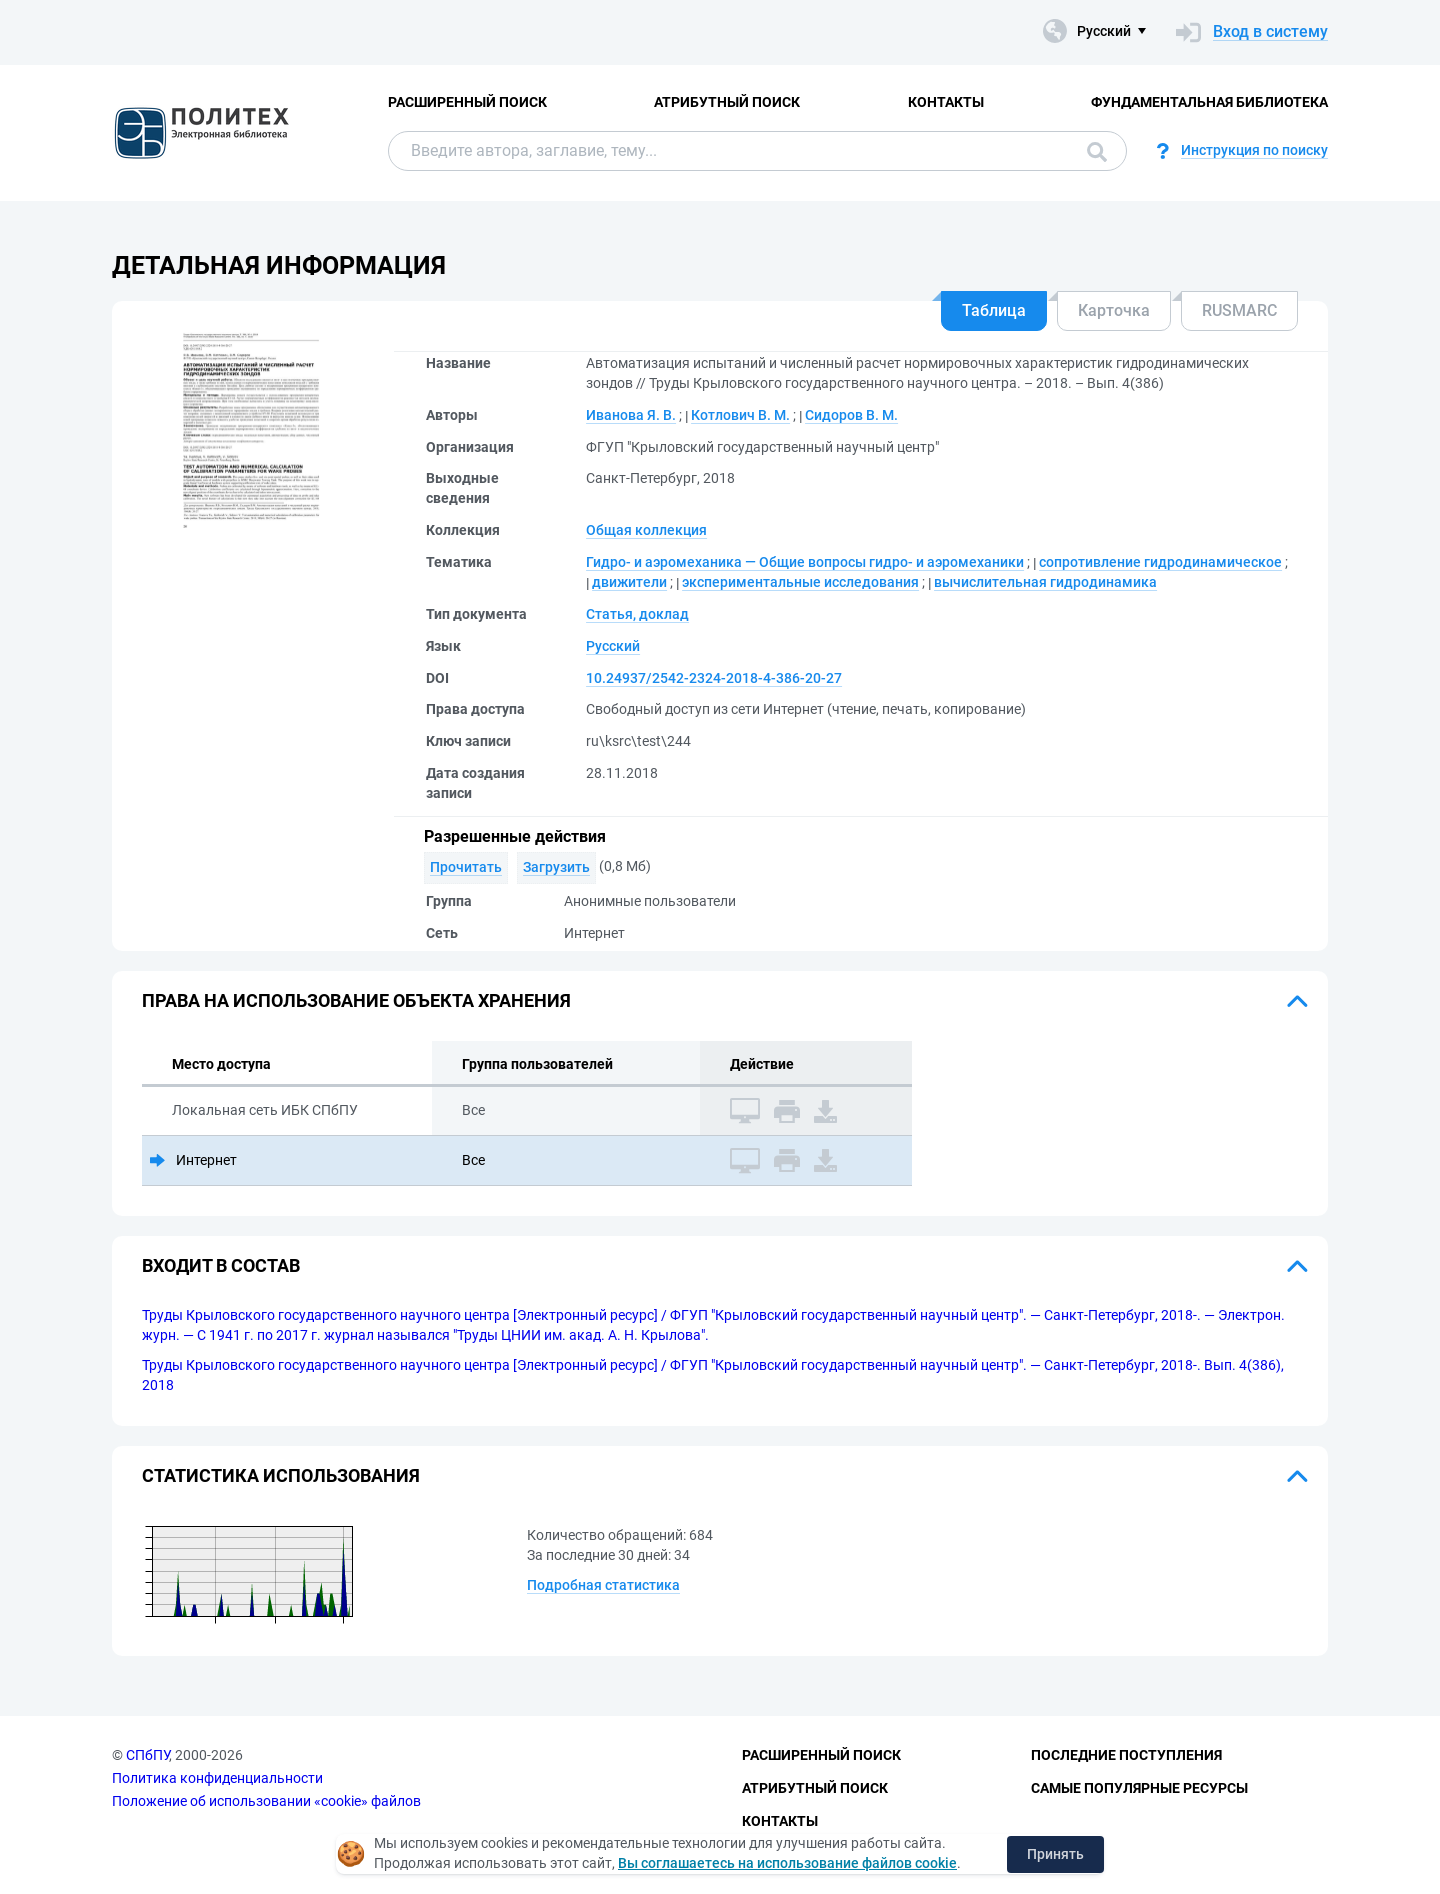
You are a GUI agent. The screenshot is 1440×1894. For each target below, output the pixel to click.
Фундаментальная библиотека (1209, 102)
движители (629, 582)
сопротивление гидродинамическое (1160, 562)
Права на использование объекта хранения (356, 1000)
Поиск (1097, 152)
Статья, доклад (637, 614)
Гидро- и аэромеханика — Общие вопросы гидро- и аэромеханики (805, 562)
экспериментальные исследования (800, 582)
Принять (1055, 1854)
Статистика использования (281, 1475)
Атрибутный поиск (727, 102)
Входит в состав (221, 1265)
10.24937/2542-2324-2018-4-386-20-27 (714, 678)
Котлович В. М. (740, 415)
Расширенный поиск (467, 102)
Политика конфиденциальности (217, 1778)
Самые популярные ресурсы (1139, 1788)
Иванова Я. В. (631, 415)
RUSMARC (1239, 310)
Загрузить (556, 867)
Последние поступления (1126, 1755)
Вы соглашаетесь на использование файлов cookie (787, 1863)
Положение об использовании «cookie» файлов (266, 1801)
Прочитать (466, 867)
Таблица (994, 310)
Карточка (1114, 310)
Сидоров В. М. (851, 415)
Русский (613, 646)
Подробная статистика (603, 1585)
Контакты (946, 102)
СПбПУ (147, 1755)
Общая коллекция (646, 530)
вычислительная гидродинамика (1045, 582)
